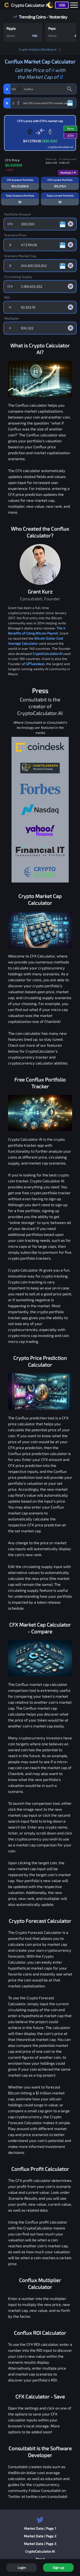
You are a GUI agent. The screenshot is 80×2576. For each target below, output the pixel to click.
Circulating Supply (18, 277)
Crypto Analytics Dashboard (40, 49)
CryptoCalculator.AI (47, 653)
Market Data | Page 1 (40, 2528)
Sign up (58, 2567)
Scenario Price (15, 235)
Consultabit (18, 2466)
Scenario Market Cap (20, 256)
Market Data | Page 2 (40, 2536)
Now (70, 128)
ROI (7, 297)
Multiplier (11, 318)
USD (62, 5)
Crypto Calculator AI (30, 5)
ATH (70, 136)
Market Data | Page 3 (40, 2544)
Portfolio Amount (17, 214)
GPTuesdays (35, 664)
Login (21, 2567)
